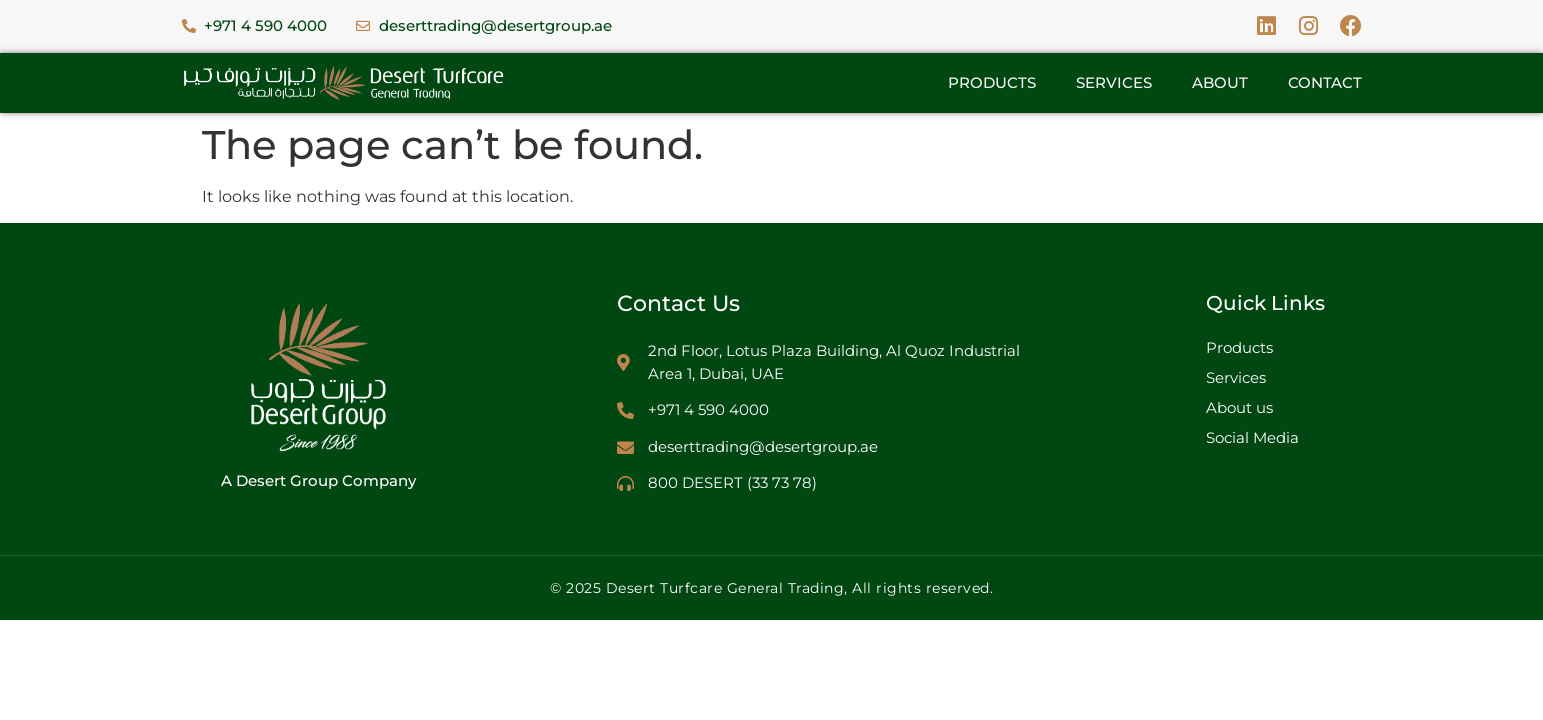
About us (1239, 407)
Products (992, 82)
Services (1114, 82)
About (1220, 82)
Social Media (1252, 437)
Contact (1325, 82)
